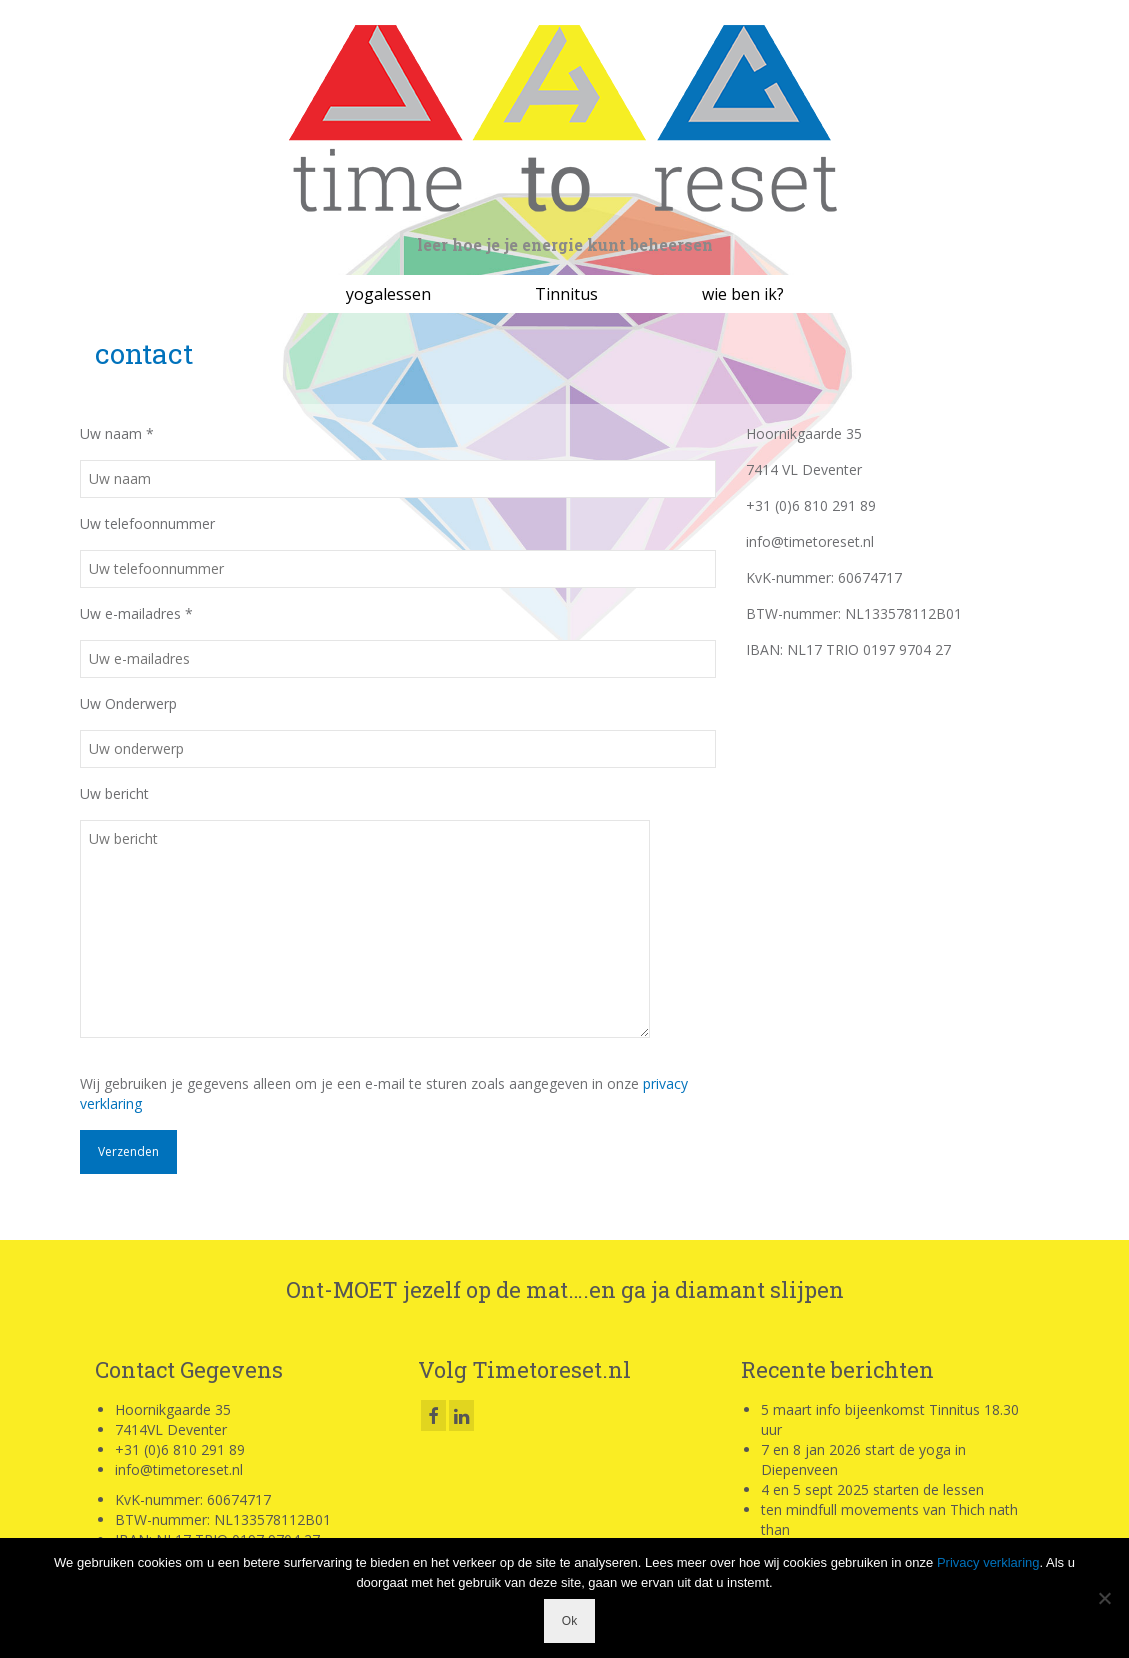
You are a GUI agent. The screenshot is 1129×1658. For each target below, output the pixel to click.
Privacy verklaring (988, 1562)
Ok (569, 1621)
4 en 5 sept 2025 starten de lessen (872, 1489)
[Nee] (1104, 1598)
